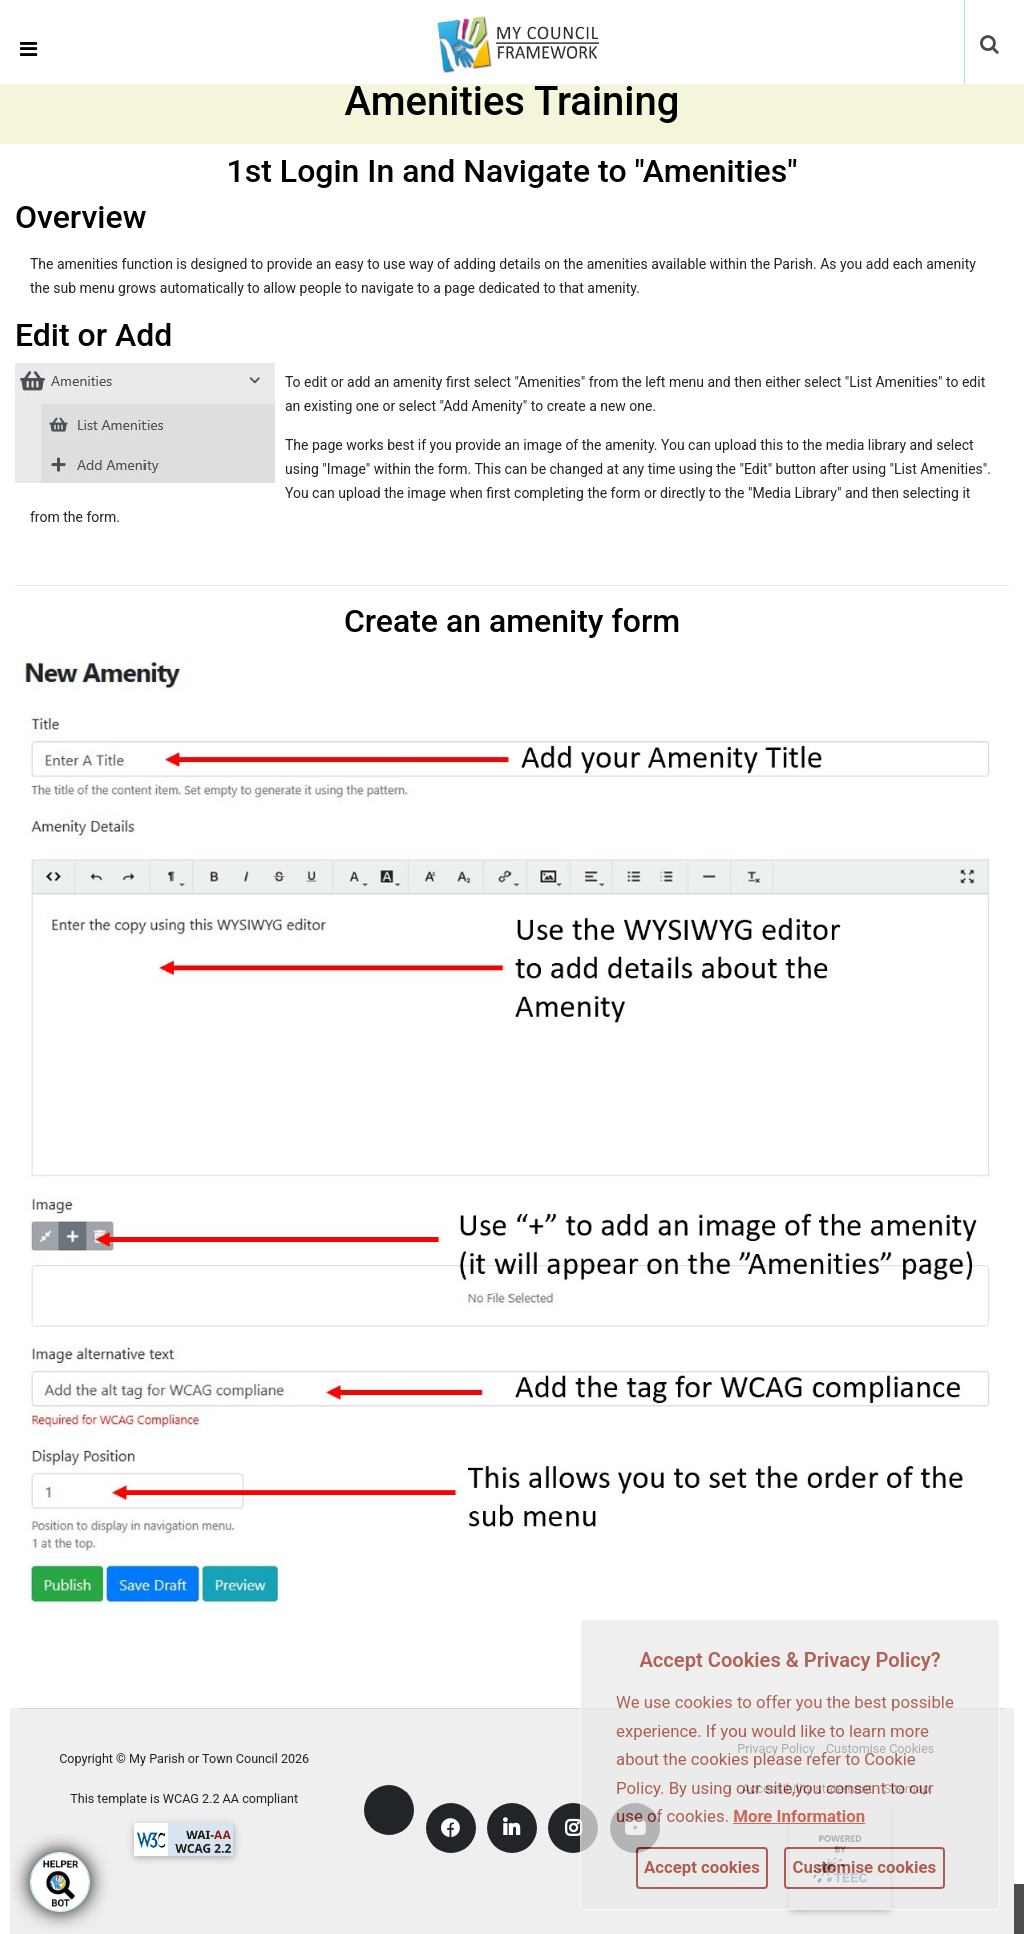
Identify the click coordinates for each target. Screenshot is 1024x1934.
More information (799, 1816)
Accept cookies (702, 1867)
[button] (991, 46)
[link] (531, 41)
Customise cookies (865, 1867)
